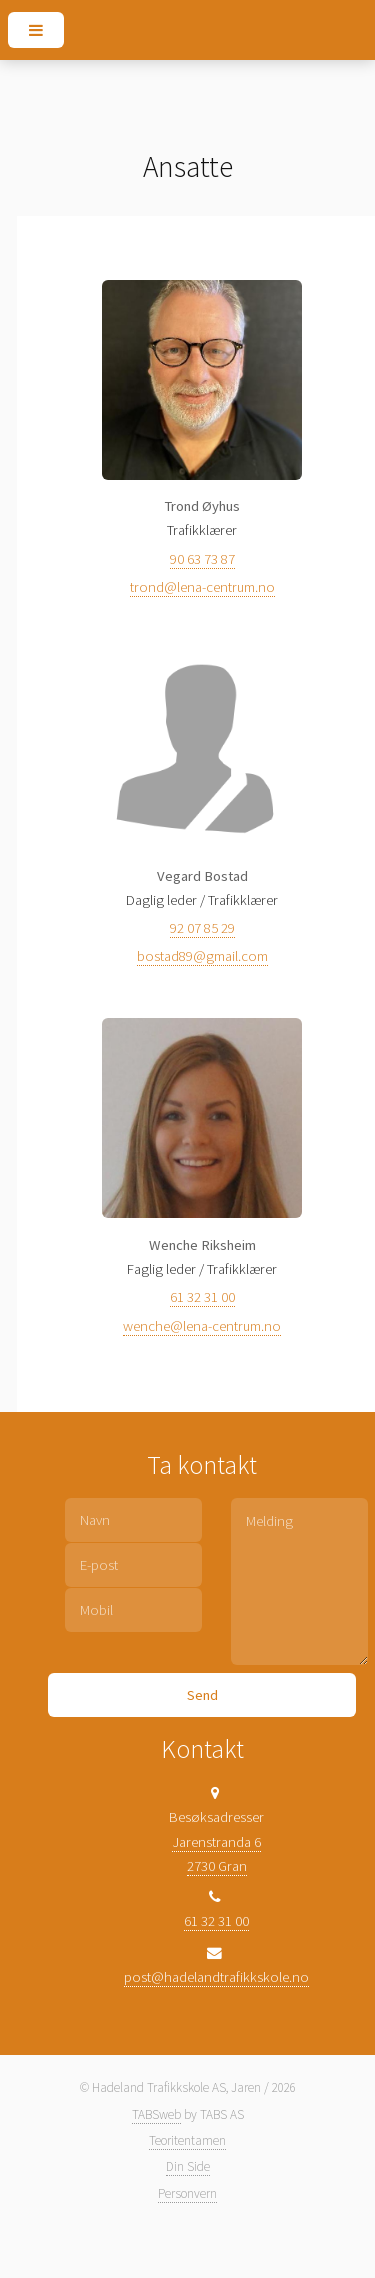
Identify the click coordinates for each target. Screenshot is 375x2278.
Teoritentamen (187, 2140)
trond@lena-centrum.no (202, 587)
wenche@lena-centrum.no (202, 1326)
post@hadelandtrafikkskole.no (216, 1977)
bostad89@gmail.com (202, 956)
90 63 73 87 (202, 559)
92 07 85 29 (202, 928)
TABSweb (156, 2114)
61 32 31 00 (202, 1297)
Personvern (187, 2193)
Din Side (188, 2166)
